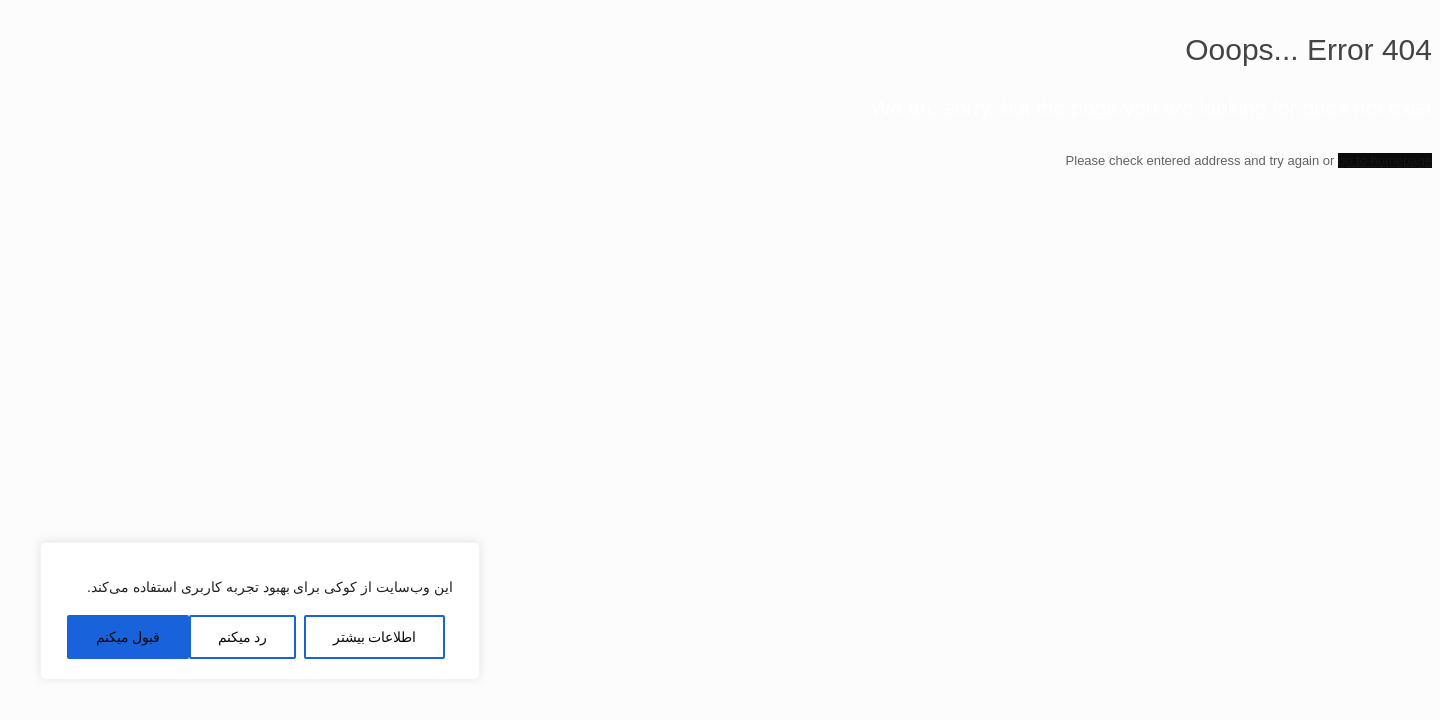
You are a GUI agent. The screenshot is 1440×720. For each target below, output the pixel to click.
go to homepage (1385, 160)
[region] (260, 611)
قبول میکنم (128, 637)
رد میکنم (243, 637)
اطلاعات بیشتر (375, 637)
